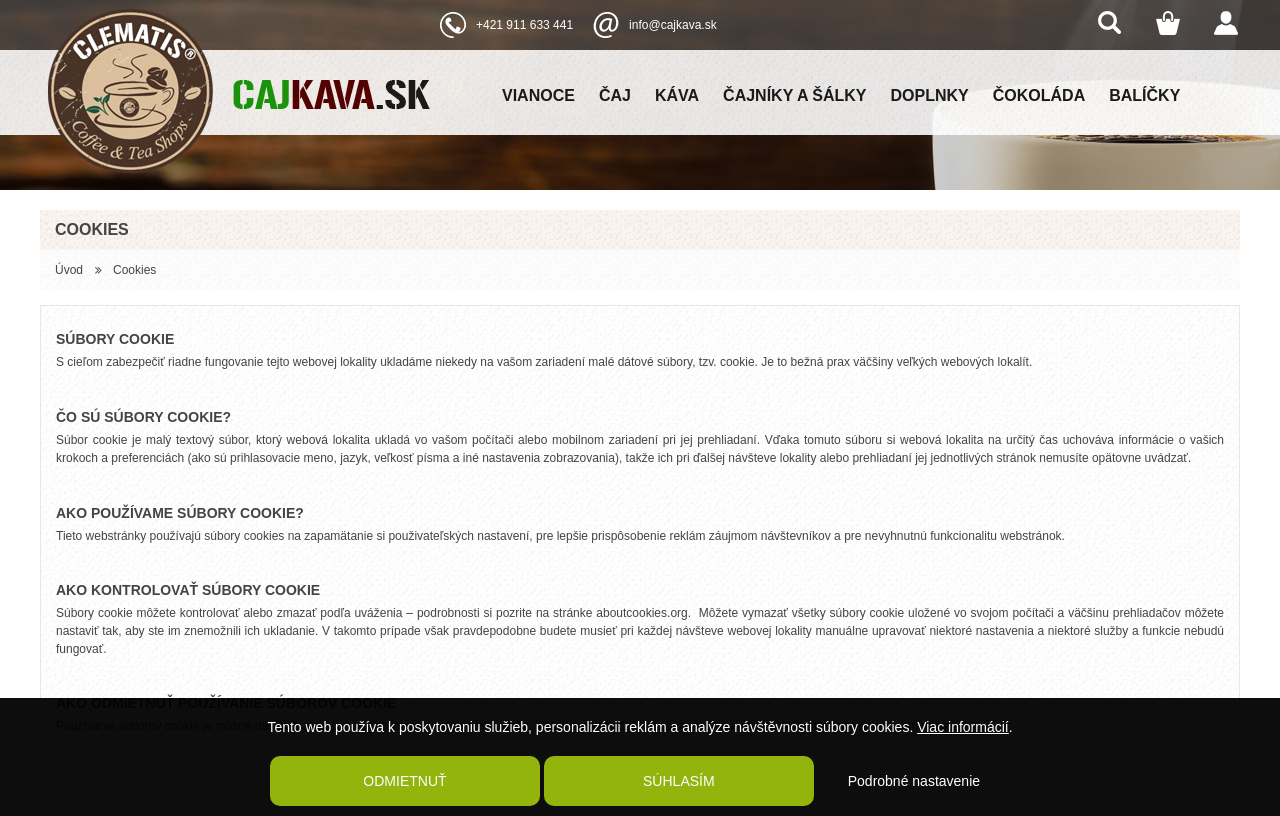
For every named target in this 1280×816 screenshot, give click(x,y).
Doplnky (930, 95)
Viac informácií (963, 727)
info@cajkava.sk (673, 25)
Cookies (134, 270)
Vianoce (538, 95)
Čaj (615, 95)
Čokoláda (1039, 95)
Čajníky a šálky (794, 95)
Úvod (69, 270)
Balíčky (1144, 95)
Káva (677, 95)
